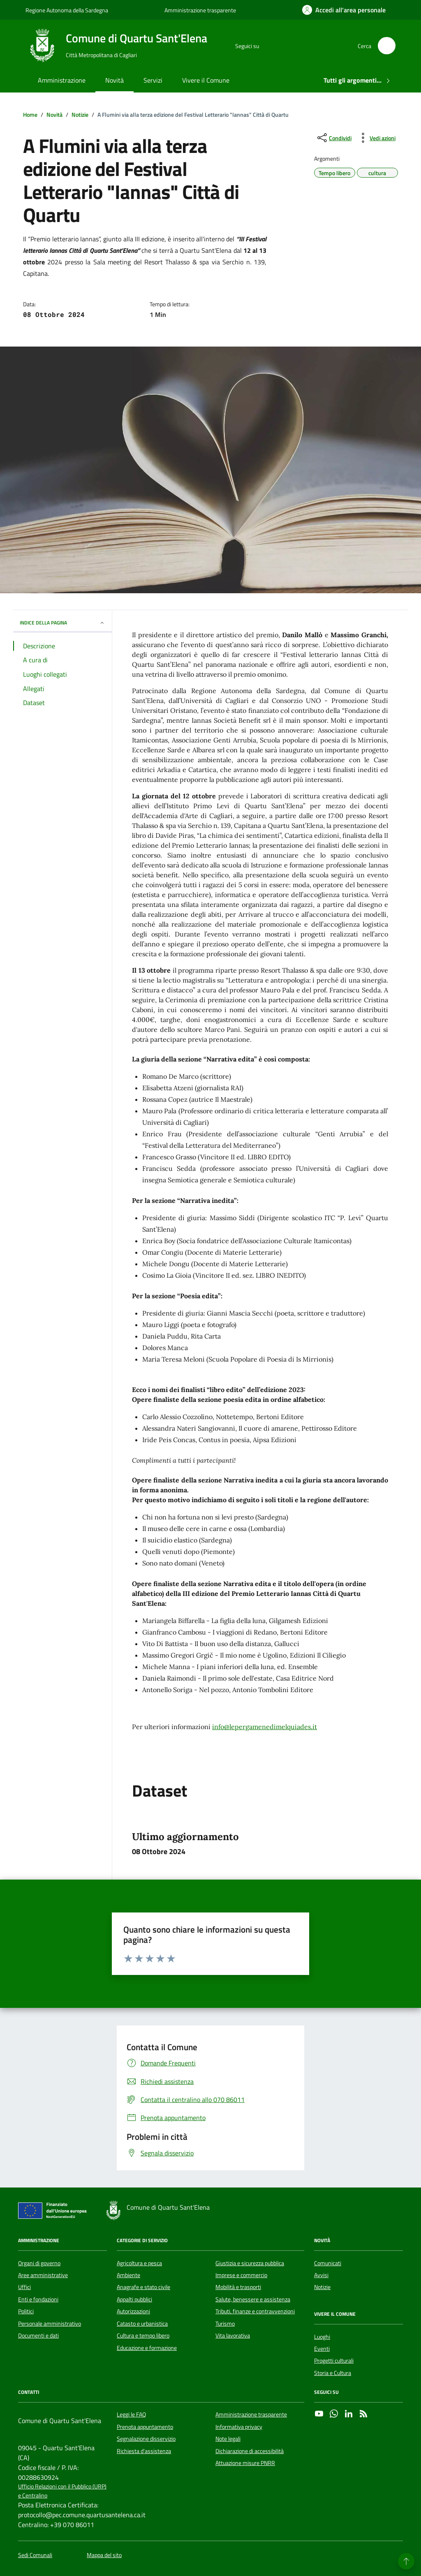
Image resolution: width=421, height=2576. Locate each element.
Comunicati (327, 2263)
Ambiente (128, 2275)
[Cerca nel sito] (387, 46)
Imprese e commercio (241, 2275)
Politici (26, 2311)
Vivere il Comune (205, 80)
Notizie (322, 2287)
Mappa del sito (104, 2555)
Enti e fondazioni (38, 2299)
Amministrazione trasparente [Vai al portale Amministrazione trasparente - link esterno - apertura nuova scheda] (200, 10)
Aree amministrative (43, 2275)
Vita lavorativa (232, 2335)
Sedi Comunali (35, 2555)
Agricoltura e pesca (139, 2263)
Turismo (225, 2323)
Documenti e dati (38, 2335)
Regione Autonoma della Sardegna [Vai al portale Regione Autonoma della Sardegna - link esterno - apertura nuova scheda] (66, 10)
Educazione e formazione (147, 2347)
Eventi (322, 2348)
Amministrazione (62, 80)
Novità (114, 80)
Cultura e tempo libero (143, 2335)
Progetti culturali (334, 2360)
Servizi (152, 80)
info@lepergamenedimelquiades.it (264, 1727)
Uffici (24, 2287)
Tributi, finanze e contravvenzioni (255, 2311)
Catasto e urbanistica (142, 2323)
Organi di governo (39, 2263)
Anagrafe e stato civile (143, 2287)
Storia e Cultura (332, 2372)
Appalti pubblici (134, 2299)
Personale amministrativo (49, 2323)
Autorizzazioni (133, 2311)
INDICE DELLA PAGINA (62, 623)
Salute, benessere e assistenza (252, 2299)
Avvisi (321, 2275)
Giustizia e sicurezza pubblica (249, 2263)
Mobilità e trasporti (238, 2287)
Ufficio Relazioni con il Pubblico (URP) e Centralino (62, 2491)
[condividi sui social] (333, 137)
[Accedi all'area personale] (344, 10)
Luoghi (322, 2336)
